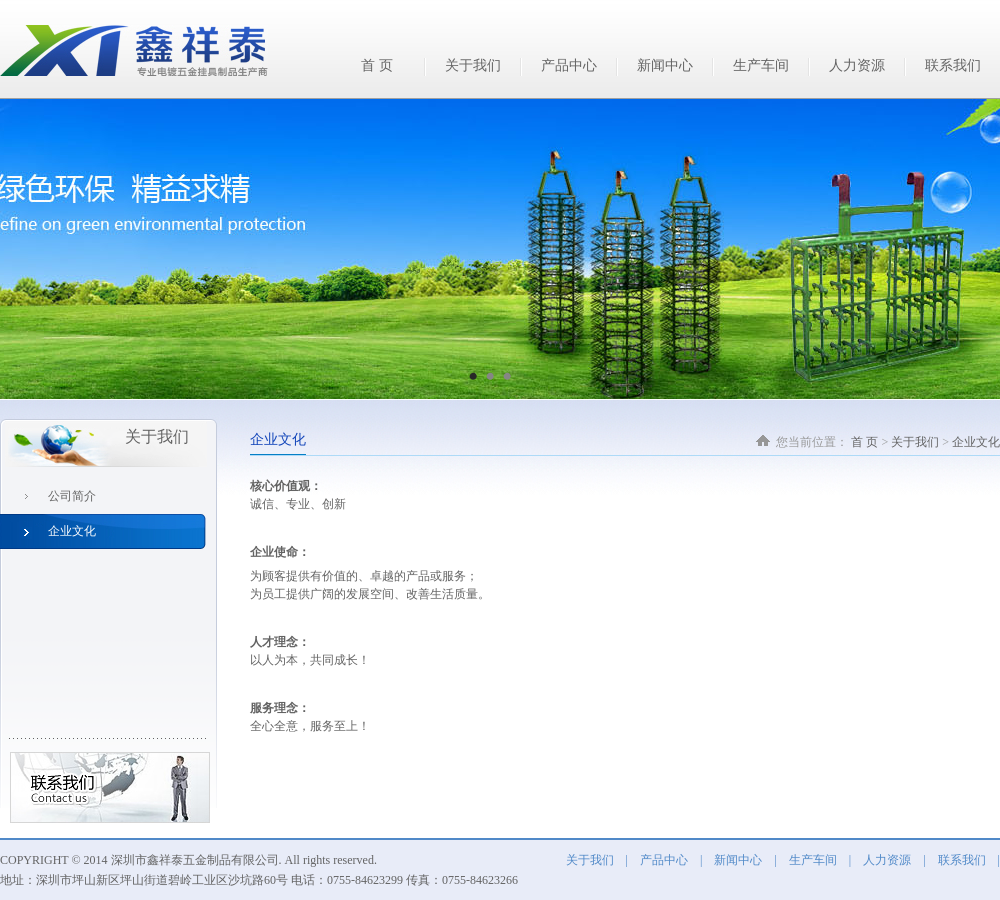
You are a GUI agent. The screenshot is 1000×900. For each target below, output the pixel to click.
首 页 (377, 65)
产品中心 (569, 65)
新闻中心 (665, 65)
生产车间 (761, 65)
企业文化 (976, 442)
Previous (36, 238)
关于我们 (473, 65)
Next (964, 238)
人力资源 (857, 65)
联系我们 (953, 65)
